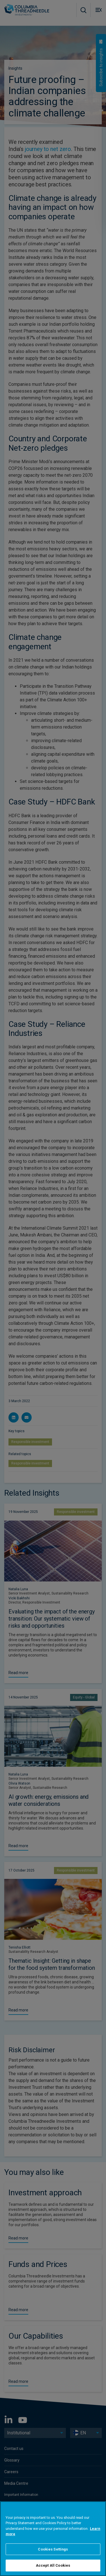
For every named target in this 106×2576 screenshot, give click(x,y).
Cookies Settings (53, 2549)
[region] (53, 2538)
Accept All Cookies (53, 2565)
